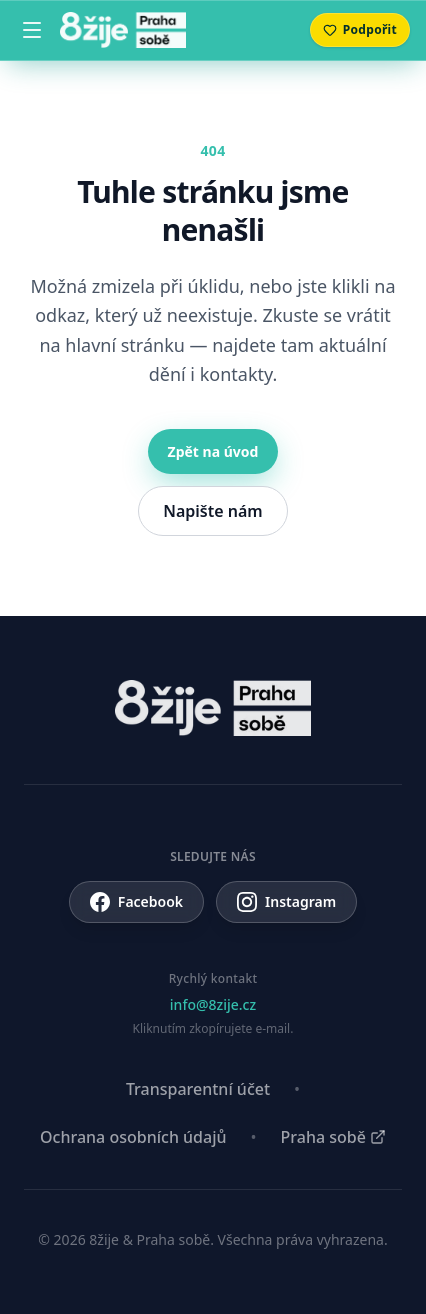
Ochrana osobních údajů (133, 1137)
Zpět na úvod (213, 451)
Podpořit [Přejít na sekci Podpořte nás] (360, 29)
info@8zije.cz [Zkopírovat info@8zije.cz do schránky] (213, 1004)
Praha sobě (333, 1137)
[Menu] (32, 30)
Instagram (286, 902)
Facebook (136, 902)
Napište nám (212, 511)
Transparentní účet (198, 1089)
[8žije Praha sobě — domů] (123, 30)
